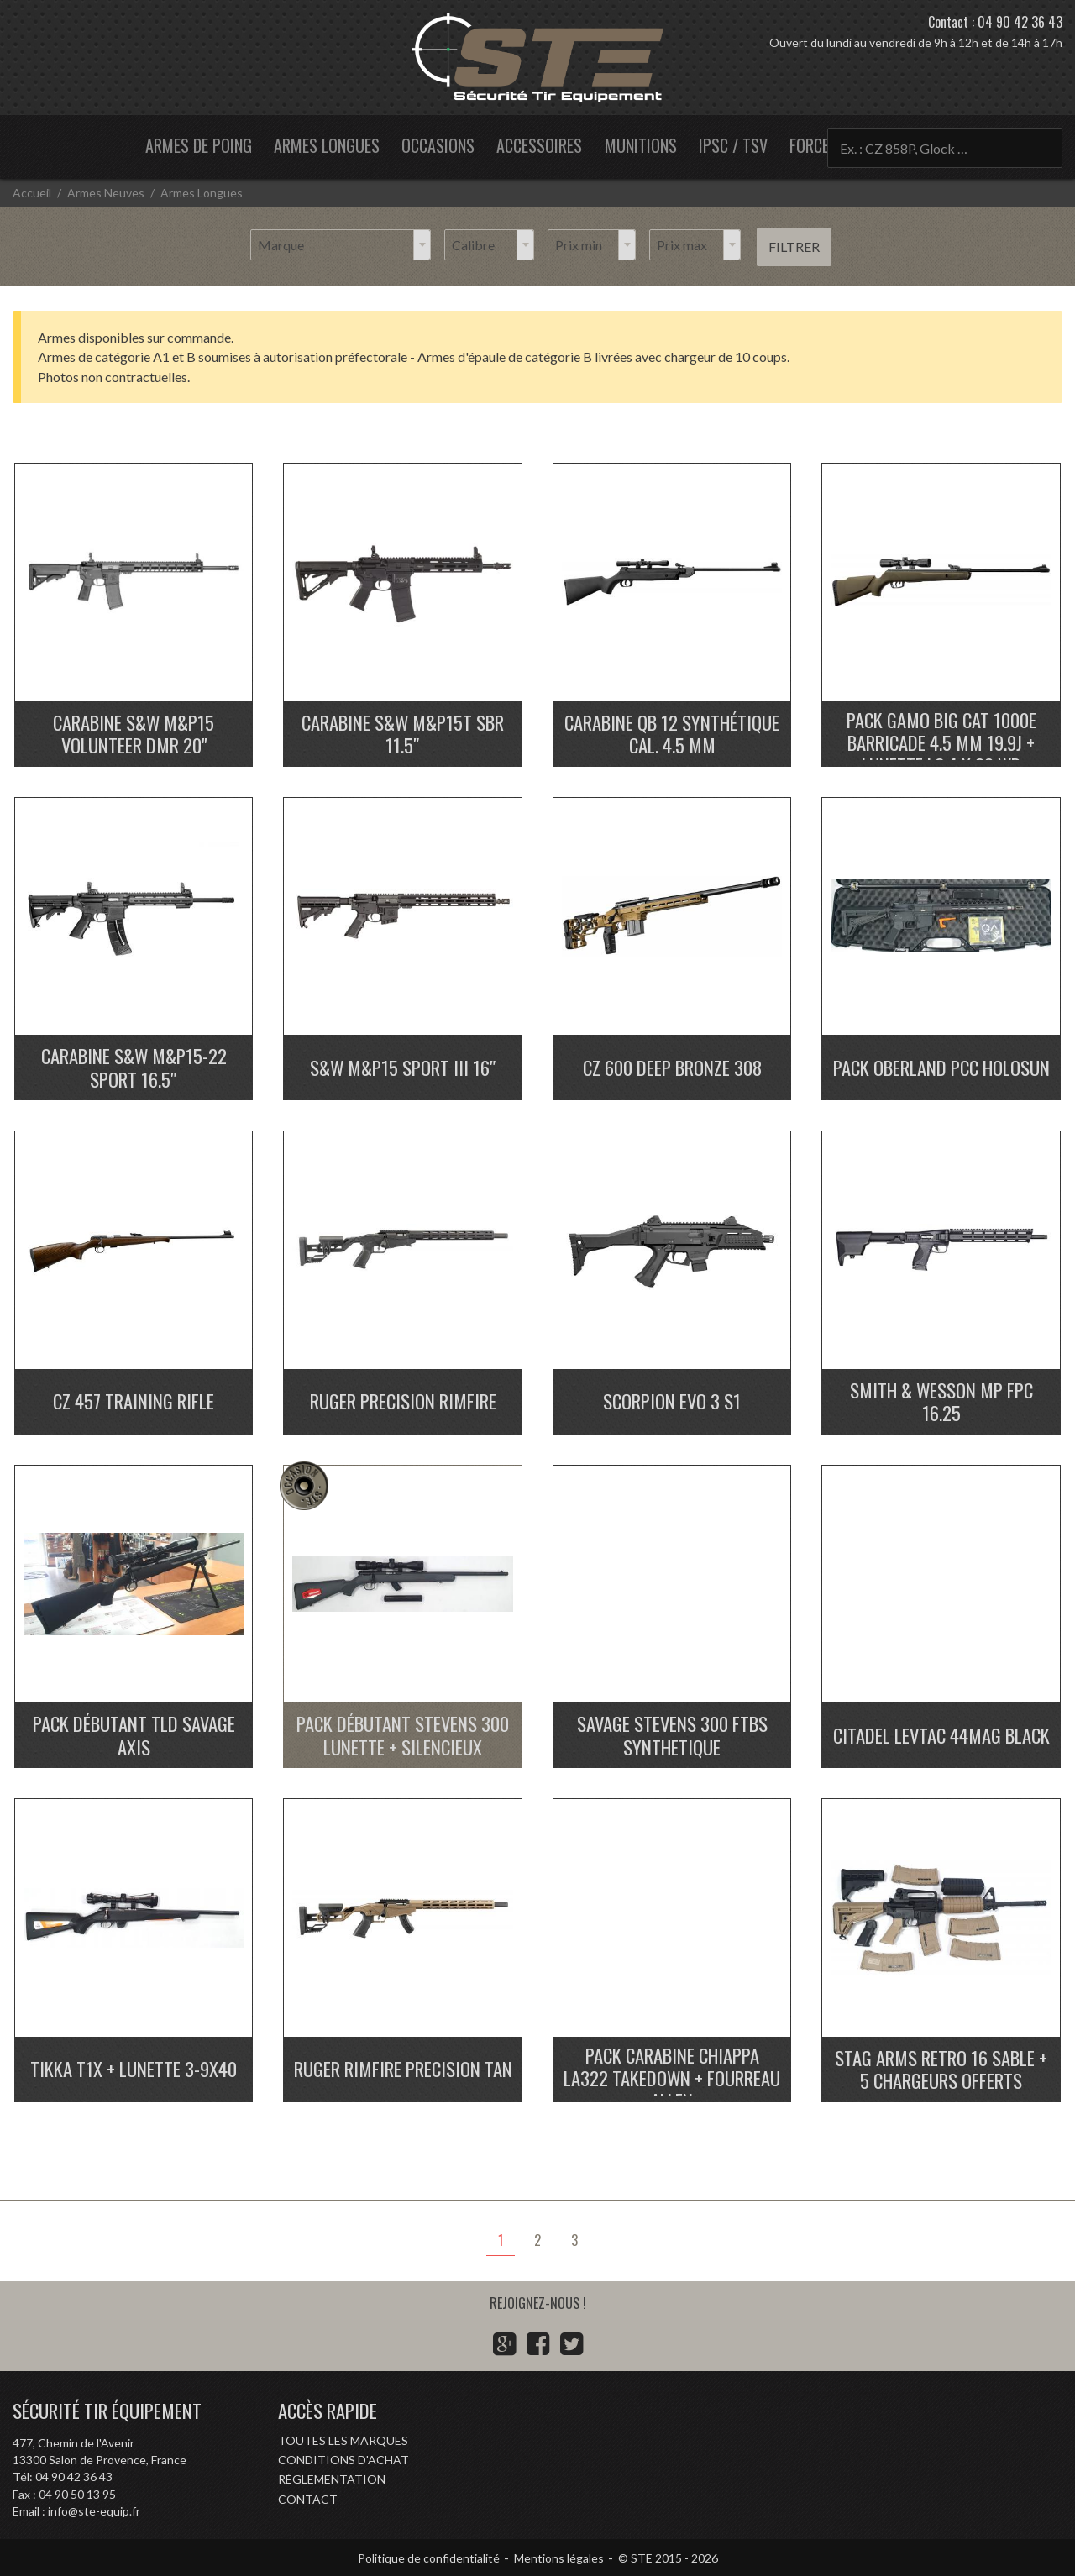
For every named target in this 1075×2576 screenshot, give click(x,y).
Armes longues (327, 145)
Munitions (641, 145)
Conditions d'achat (343, 2460)
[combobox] (340, 244)
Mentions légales (559, 2558)
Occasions (438, 145)
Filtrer (794, 246)
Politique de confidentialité (429, 2558)
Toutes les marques (343, 2440)
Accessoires (539, 145)
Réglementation (331, 2479)
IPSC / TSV (733, 145)
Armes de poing (198, 145)
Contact (308, 2499)
